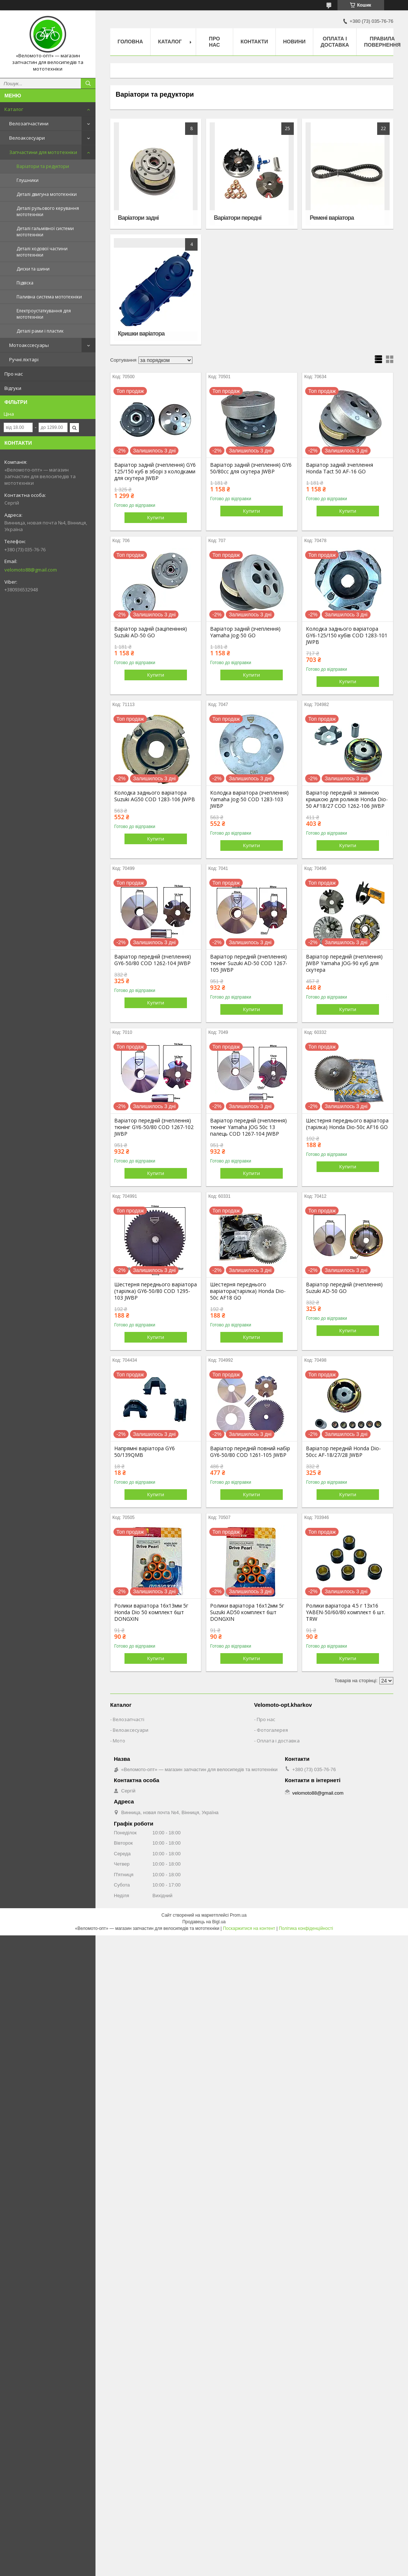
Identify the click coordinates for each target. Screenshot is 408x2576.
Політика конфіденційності (306, 1928)
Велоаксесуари (27, 138)
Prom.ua (238, 1915)
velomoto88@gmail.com (30, 569)
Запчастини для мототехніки (43, 152)
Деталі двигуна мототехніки (47, 194)
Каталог (13, 109)
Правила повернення (382, 42)
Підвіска (25, 283)
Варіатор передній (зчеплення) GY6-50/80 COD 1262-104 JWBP (152, 960)
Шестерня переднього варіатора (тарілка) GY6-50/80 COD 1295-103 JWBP (155, 1291)
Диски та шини (33, 269)
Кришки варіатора (141, 333)
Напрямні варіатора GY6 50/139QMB (144, 1451)
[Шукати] (88, 83)
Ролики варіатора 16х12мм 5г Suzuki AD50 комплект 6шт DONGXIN (247, 1612)
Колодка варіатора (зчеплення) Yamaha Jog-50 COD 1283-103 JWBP (249, 799)
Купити (155, 517)
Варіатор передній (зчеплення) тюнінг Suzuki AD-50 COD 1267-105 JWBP (248, 963)
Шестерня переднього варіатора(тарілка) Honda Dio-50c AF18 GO (248, 1291)
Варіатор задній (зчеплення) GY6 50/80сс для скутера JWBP (251, 468)
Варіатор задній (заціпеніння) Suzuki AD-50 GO (150, 632)
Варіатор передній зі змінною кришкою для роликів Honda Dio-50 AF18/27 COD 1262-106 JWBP (347, 799)
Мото (119, 1740)
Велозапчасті (128, 1719)
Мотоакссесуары (29, 345)
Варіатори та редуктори (43, 166)
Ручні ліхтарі (24, 359)
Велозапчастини (28, 123)
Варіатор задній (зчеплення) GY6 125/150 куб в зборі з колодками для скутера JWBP (155, 471)
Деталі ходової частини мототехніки (42, 252)
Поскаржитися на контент (249, 1928)
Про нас (13, 373)
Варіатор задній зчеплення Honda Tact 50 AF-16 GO (339, 468)
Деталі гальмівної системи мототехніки (45, 231)
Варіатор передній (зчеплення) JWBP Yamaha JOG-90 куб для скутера (344, 963)
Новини (294, 41)
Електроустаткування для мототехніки (44, 314)
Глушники (28, 180)
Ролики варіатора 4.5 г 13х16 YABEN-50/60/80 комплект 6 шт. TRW (345, 1612)
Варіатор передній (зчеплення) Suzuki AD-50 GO (344, 1287)
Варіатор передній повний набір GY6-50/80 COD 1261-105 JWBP (250, 1451)
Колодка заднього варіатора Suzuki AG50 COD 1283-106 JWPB (154, 796)
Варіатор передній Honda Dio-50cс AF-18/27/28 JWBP (343, 1451)
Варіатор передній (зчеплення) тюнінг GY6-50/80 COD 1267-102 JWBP (154, 1127)
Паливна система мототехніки (49, 297)
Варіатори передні (237, 218)
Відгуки (12, 388)
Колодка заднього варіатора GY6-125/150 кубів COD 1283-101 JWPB (346, 635)
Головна (130, 41)
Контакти (254, 41)
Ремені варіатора (332, 218)
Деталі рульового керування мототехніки (48, 211)
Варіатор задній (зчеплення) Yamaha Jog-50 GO (245, 632)
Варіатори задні (138, 218)
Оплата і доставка (335, 42)
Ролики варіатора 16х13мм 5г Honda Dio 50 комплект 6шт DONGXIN (151, 1612)
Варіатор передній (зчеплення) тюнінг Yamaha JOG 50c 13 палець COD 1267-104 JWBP (248, 1127)
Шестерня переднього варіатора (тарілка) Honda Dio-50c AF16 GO (347, 1124)
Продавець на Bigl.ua (203, 1921)
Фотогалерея (272, 1730)
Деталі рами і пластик (40, 331)
